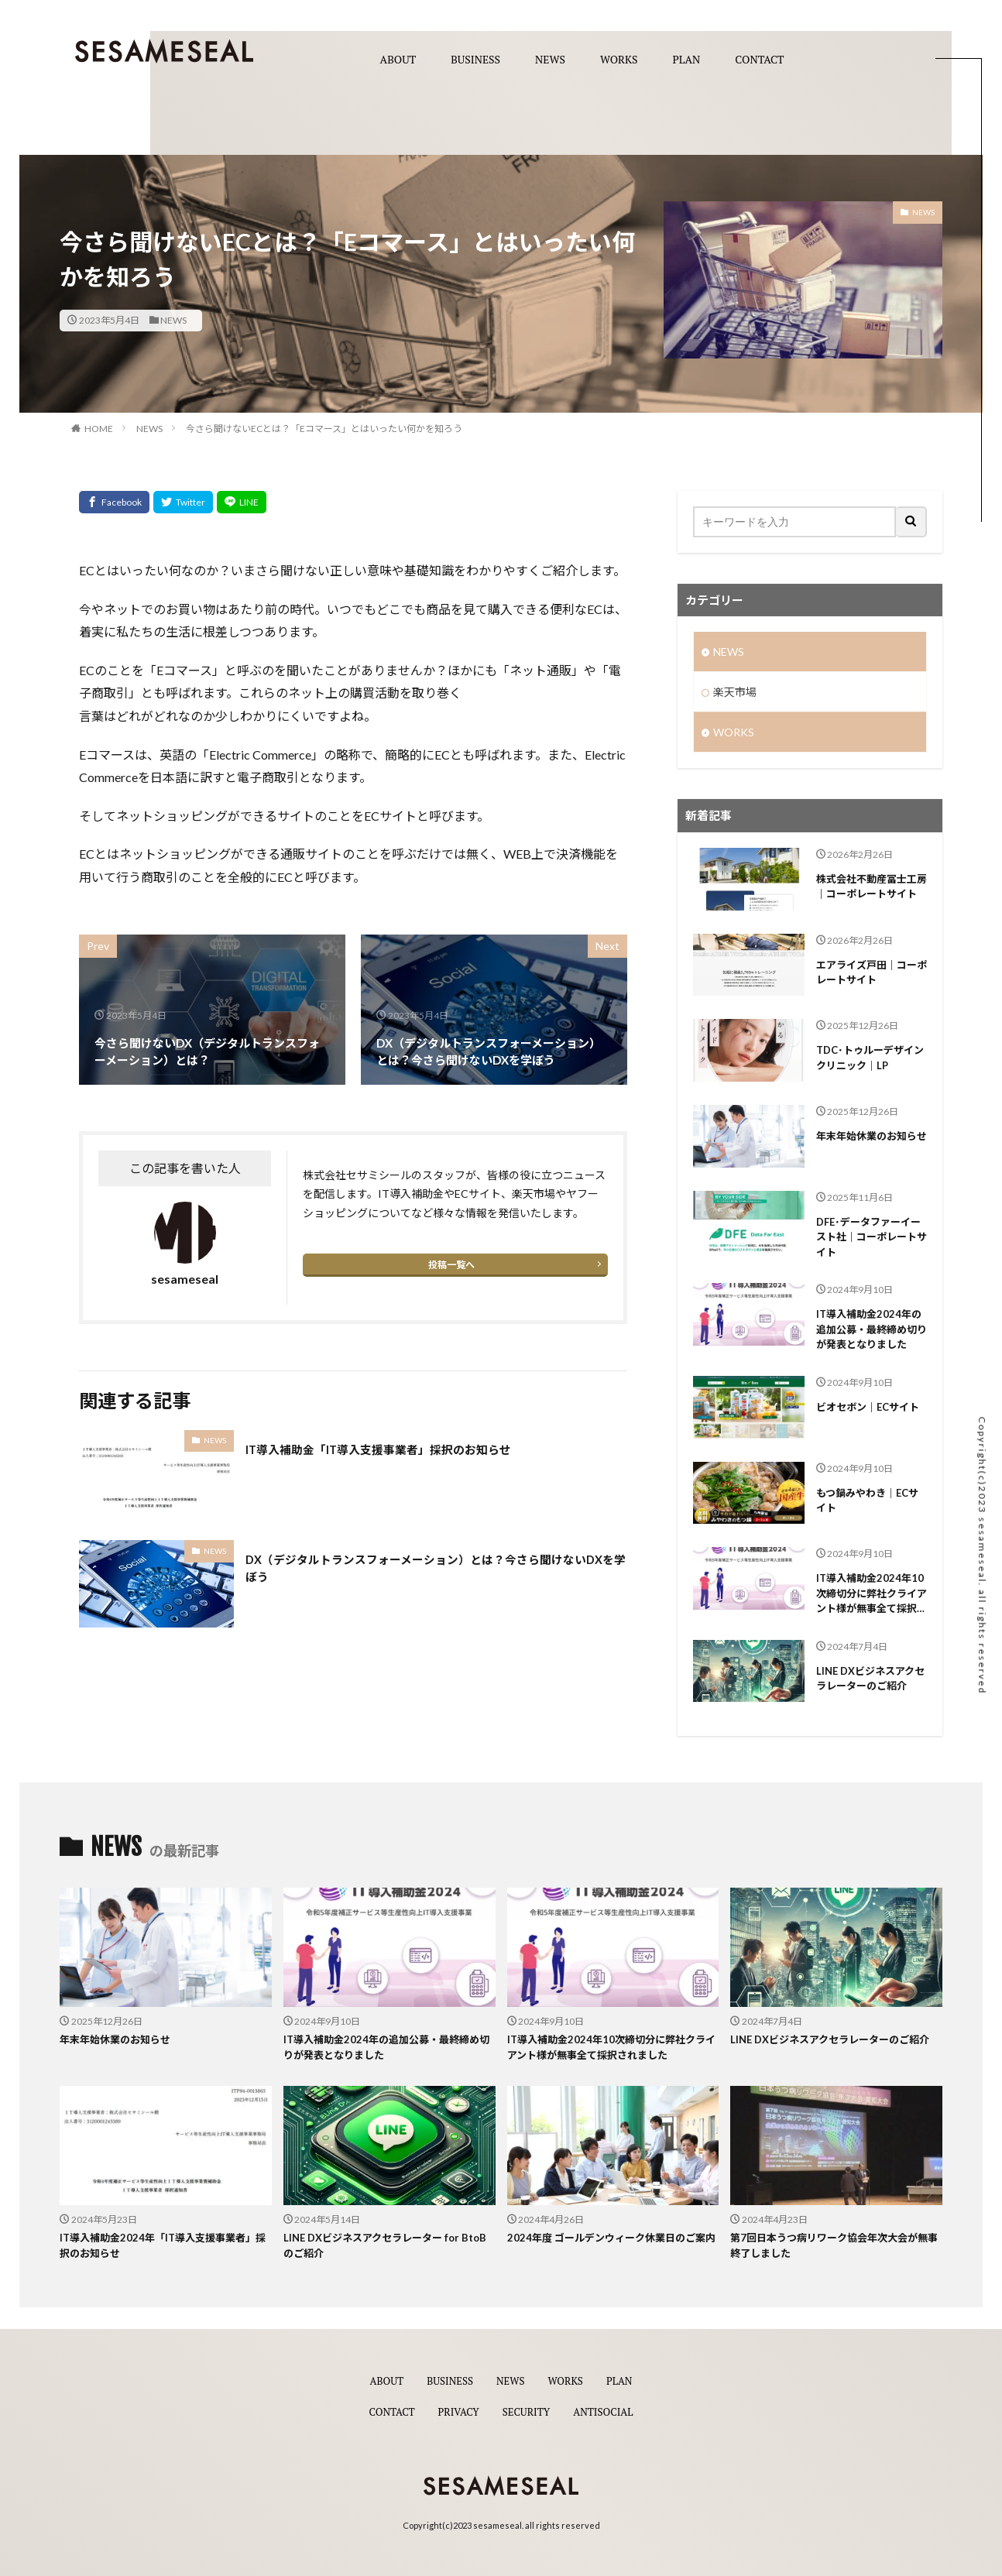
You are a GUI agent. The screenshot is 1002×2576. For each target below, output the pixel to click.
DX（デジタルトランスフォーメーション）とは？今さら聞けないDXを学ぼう (435, 1569)
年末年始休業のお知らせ (871, 1136)
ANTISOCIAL (607, 2411)
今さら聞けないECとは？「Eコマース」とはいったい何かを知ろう (324, 428)
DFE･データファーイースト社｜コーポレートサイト (871, 1237)
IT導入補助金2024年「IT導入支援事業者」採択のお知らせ (163, 2245)
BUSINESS (475, 59)
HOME (98, 428)
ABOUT (398, 59)
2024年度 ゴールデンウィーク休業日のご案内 (611, 2237)
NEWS (550, 59)
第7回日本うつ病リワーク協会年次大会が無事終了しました (834, 2245)
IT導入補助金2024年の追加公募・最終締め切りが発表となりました (871, 1329)
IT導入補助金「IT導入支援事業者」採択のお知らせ (379, 1450)
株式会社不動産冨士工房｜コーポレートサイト (871, 886)
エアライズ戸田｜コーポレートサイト (871, 972)
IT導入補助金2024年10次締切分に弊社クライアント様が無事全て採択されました (871, 1594)
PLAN (687, 59)
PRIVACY (456, 2411)
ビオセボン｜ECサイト (867, 1407)
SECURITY (527, 2411)
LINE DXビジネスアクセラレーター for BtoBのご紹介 (384, 2245)
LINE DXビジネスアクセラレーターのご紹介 (870, 1679)
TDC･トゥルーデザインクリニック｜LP (870, 1058)
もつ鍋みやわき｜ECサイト (867, 1500)
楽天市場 (735, 691)
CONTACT (759, 59)
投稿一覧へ (451, 1265)
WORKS (618, 59)
